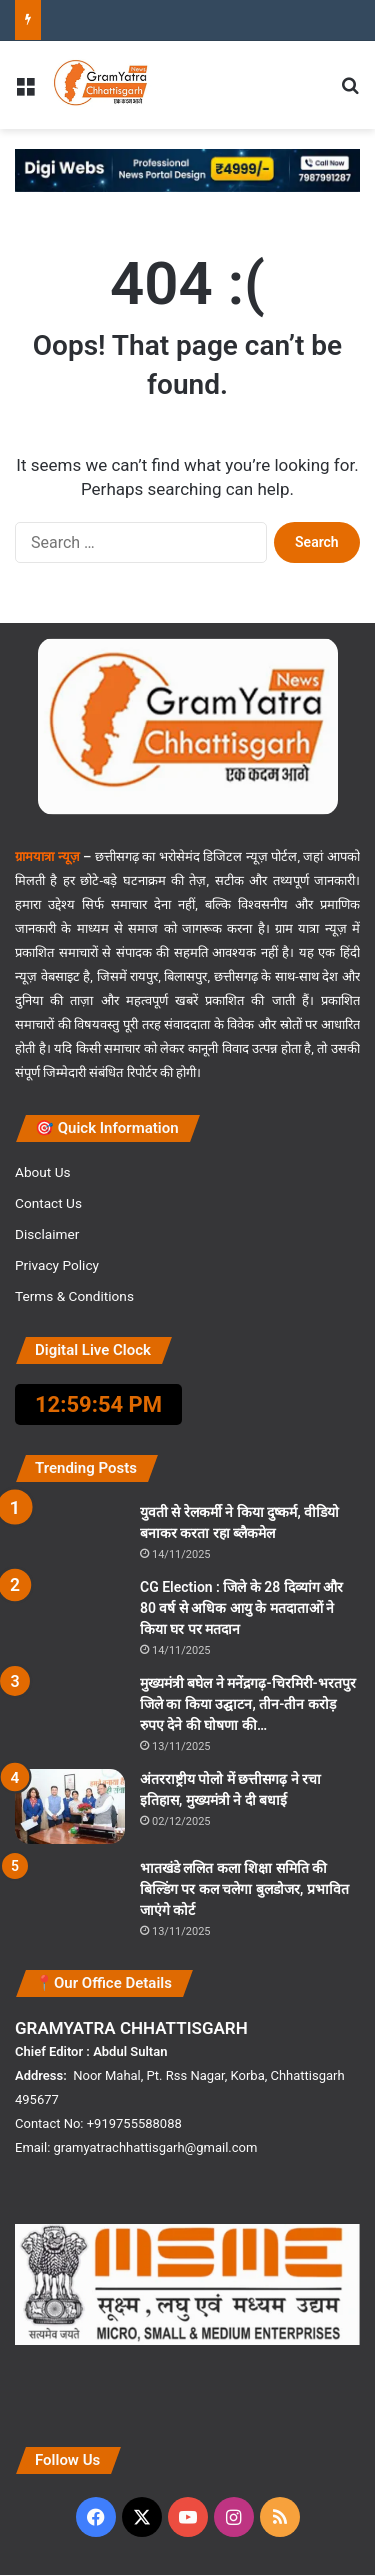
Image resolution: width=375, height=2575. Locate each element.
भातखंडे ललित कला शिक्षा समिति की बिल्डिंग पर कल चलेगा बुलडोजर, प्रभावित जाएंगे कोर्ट (244, 1889)
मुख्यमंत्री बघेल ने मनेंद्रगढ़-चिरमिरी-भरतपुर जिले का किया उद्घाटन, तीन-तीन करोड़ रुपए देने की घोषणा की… (248, 1704)
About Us (43, 1172)
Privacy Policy (57, 1265)
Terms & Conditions (74, 1296)
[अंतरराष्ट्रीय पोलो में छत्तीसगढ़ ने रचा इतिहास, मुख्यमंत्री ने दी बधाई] (70, 1806)
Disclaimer (47, 1234)
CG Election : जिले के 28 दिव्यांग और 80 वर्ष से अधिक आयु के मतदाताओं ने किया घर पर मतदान (241, 1608)
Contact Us (48, 1203)
